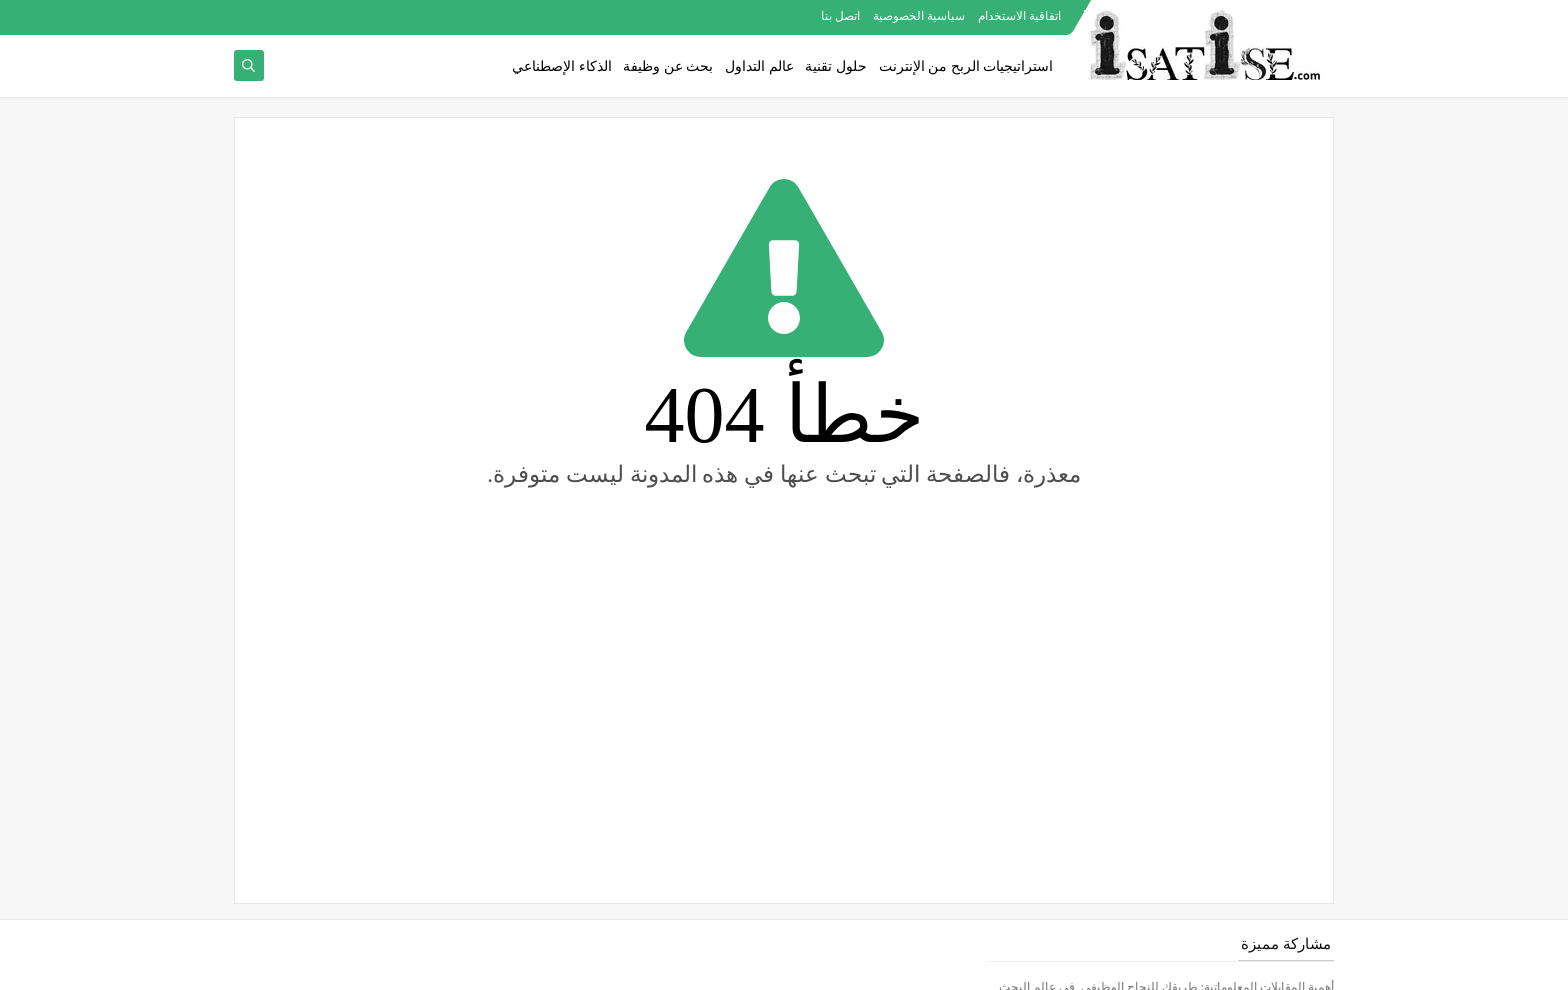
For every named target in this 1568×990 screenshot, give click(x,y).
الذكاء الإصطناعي (562, 66)
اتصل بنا (840, 16)
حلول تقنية (836, 66)
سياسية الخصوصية (919, 16)
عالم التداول (759, 66)
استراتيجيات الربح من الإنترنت (966, 66)
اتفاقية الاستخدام (1019, 16)
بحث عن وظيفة (668, 66)
